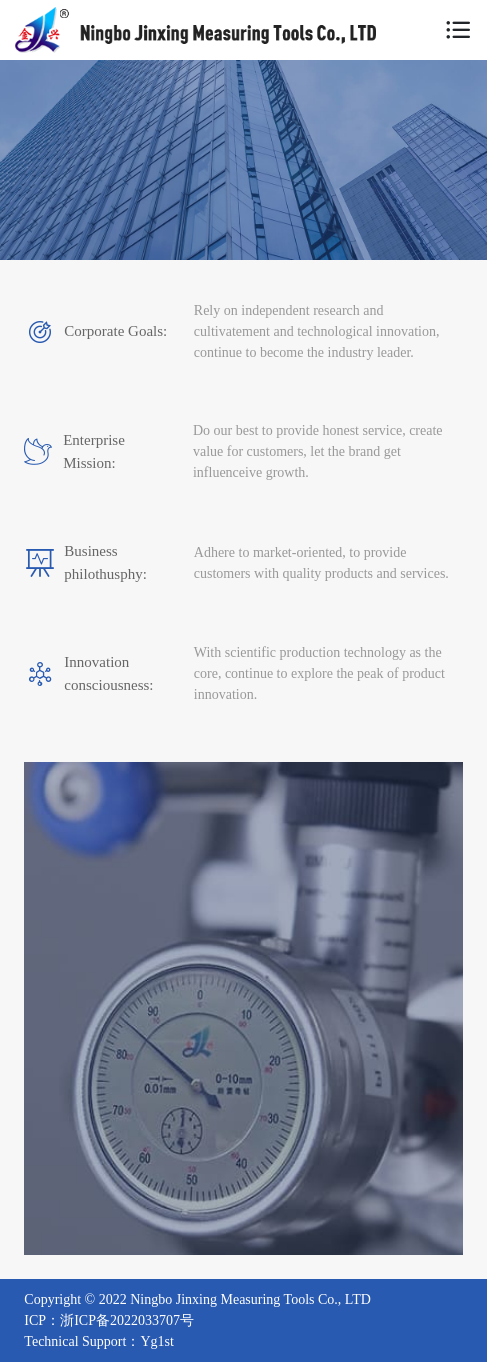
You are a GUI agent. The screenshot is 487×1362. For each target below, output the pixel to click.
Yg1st (156, 1341)
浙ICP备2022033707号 (127, 1320)
